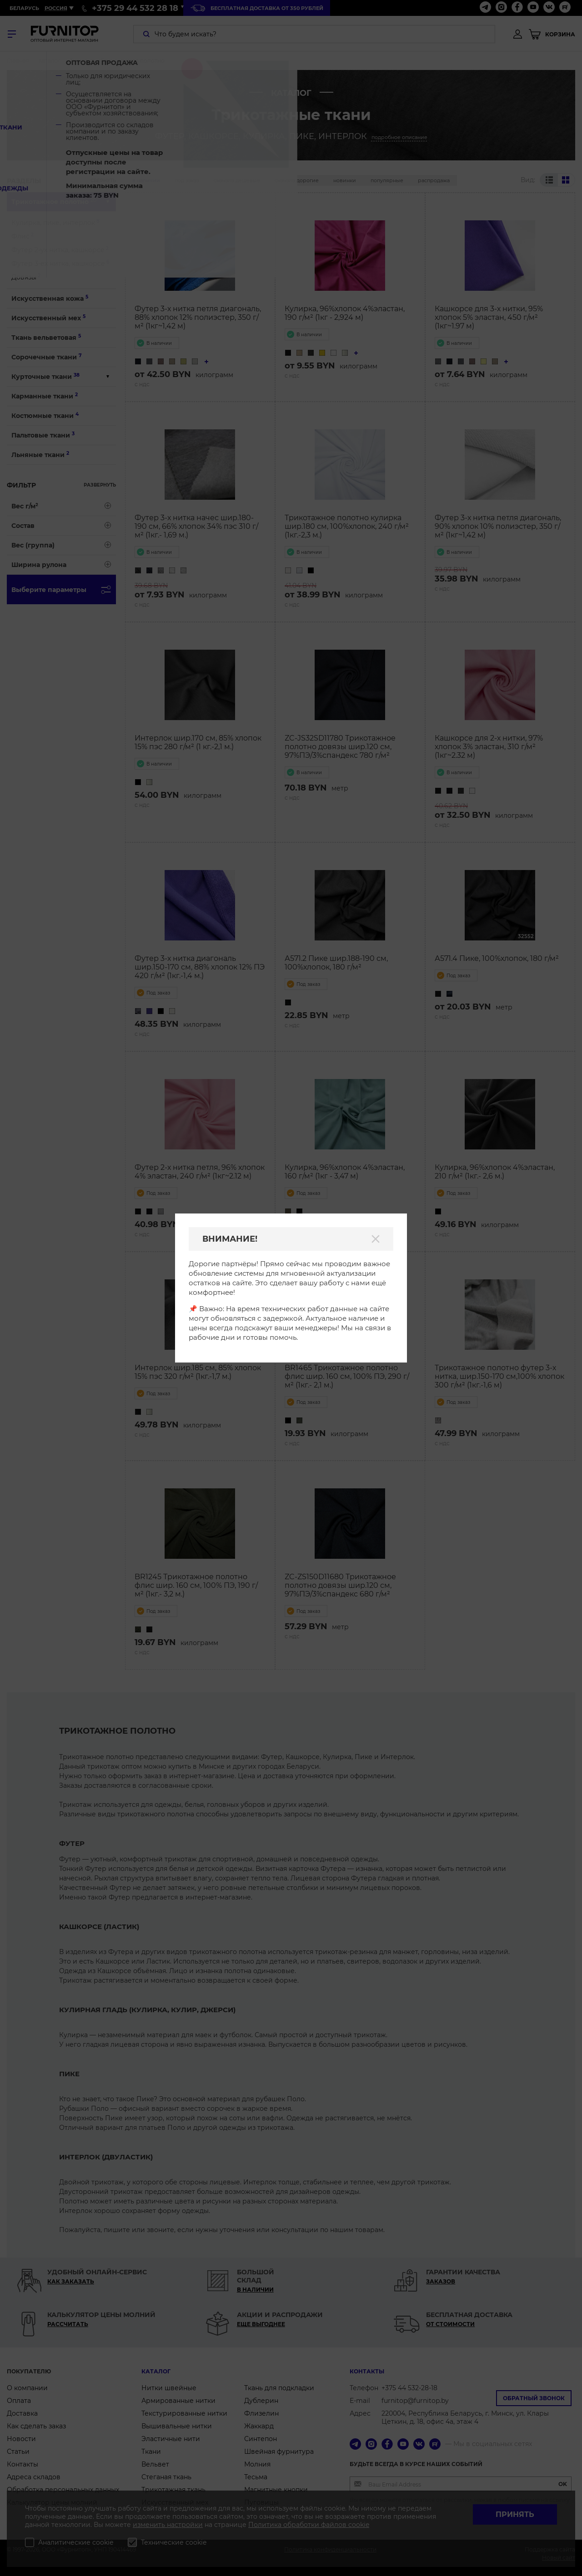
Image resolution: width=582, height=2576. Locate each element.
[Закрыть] (375, 1239)
